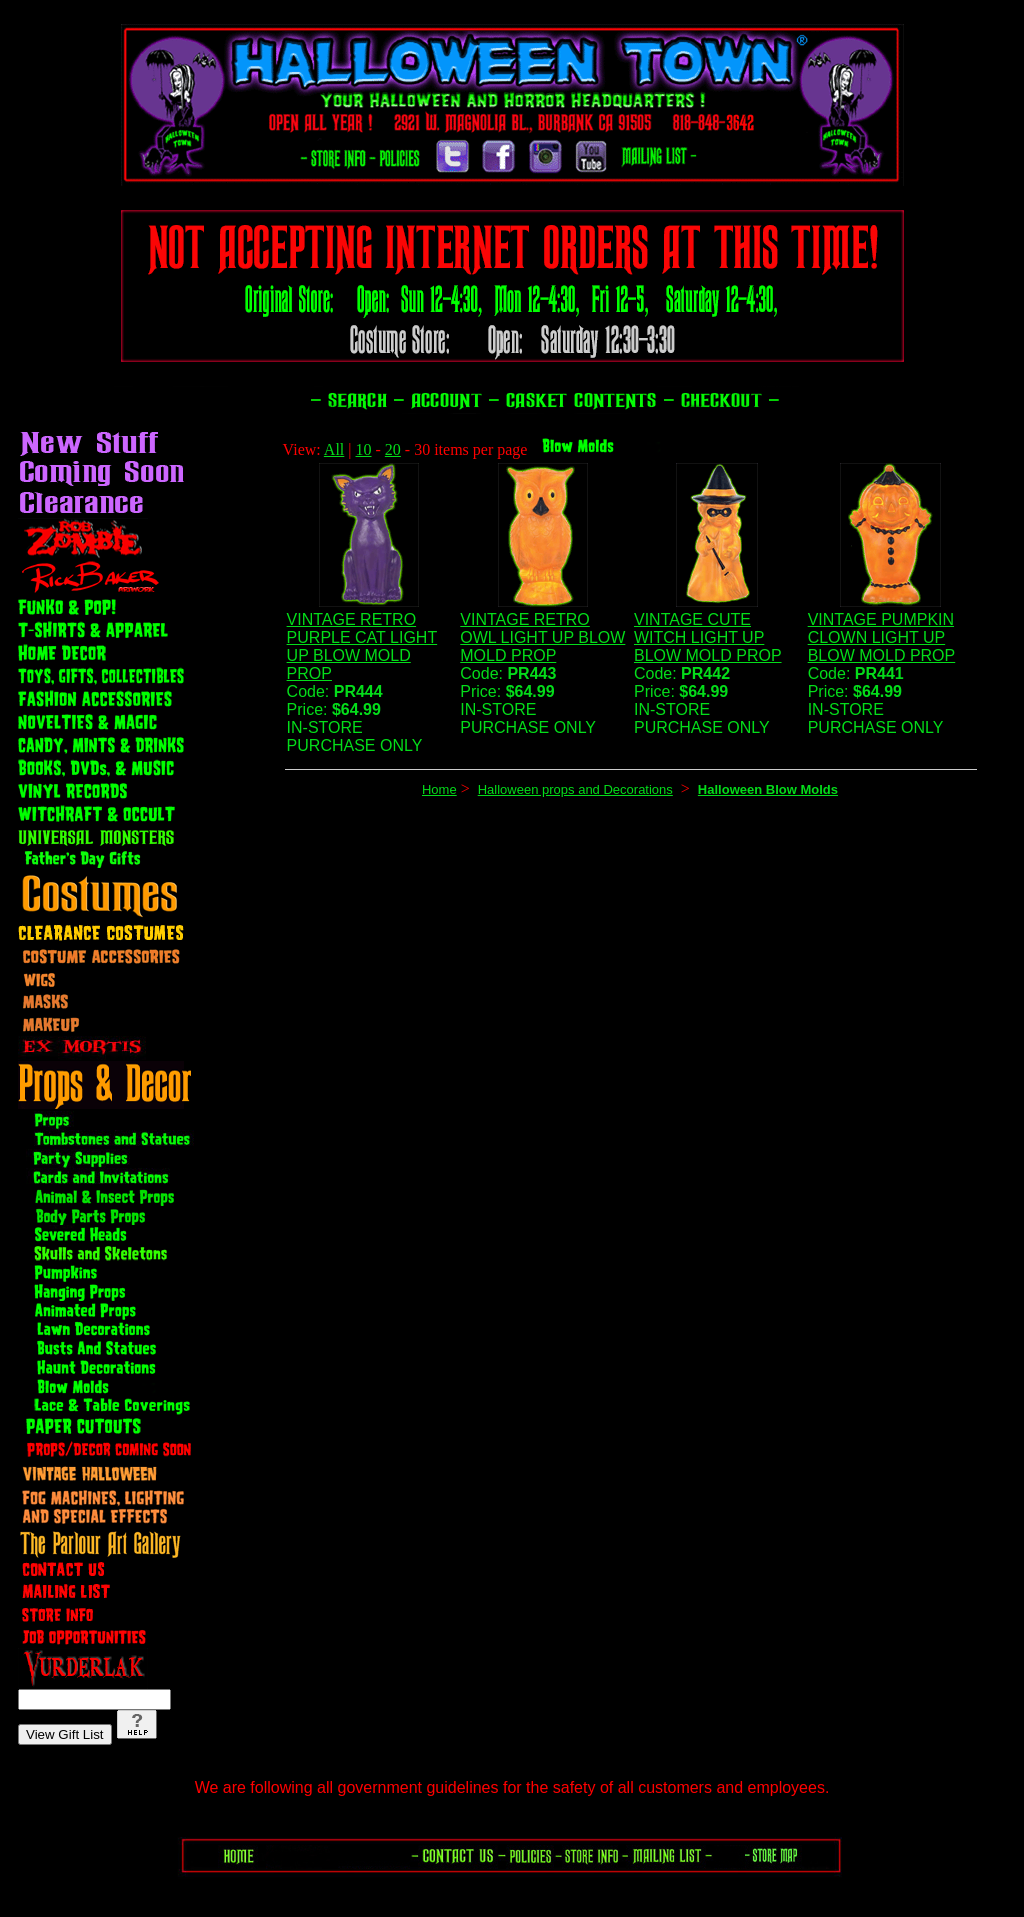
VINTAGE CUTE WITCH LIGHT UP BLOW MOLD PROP (708, 637)
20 (393, 449)
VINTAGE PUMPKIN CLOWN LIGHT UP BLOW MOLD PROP (882, 637)
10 (364, 449)
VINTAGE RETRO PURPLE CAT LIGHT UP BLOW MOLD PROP (362, 646)
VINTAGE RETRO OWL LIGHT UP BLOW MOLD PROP (542, 637)
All (334, 449)
